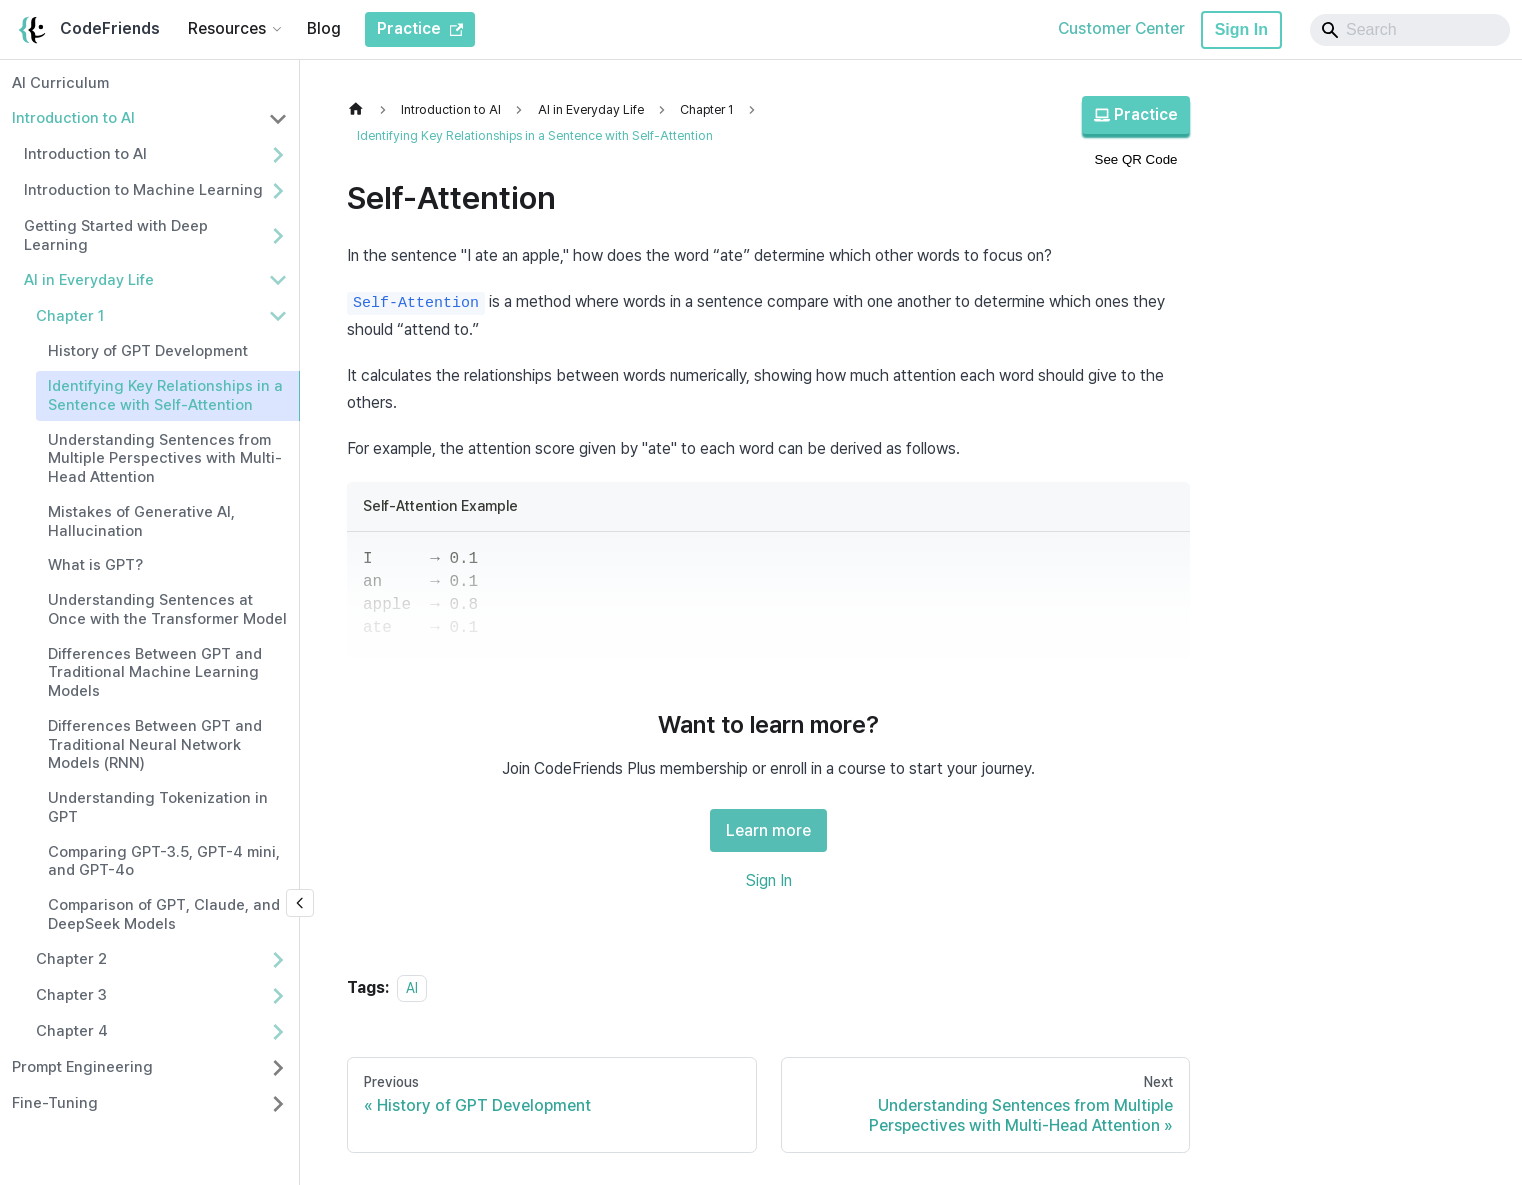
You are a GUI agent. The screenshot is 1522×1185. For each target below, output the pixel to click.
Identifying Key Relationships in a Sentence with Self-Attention (165, 395)
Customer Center (1121, 28)
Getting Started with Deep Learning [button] (116, 235)
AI (412, 987)
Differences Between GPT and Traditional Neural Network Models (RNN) (155, 745)
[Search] (1410, 30)
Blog (324, 28)
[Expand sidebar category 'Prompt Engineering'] (278, 1068)
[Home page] (361, 109)
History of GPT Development (148, 351)
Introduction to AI (73, 118)
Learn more (768, 830)
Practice (1136, 114)
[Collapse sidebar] (300, 903)
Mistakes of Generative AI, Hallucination (141, 521)
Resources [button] (227, 28)
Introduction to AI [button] (85, 154)
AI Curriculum (60, 83)
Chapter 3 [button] (71, 995)
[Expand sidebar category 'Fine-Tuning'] (278, 1104)
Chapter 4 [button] (72, 1031)
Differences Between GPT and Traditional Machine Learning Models (155, 673)
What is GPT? (95, 565)
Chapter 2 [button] (71, 959)
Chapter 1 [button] (70, 316)
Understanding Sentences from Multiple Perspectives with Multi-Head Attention (165, 459)
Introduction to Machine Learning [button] (143, 190)
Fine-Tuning (55, 1103)
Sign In (1241, 29)
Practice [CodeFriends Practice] (420, 28)
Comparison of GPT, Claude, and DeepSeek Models (164, 914)
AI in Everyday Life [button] (89, 280)
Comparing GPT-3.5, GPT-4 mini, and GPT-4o (164, 861)
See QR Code (1136, 159)
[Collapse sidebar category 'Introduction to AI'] (278, 119)
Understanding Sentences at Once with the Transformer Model (167, 609)
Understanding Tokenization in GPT (158, 807)
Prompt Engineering (82, 1067)
